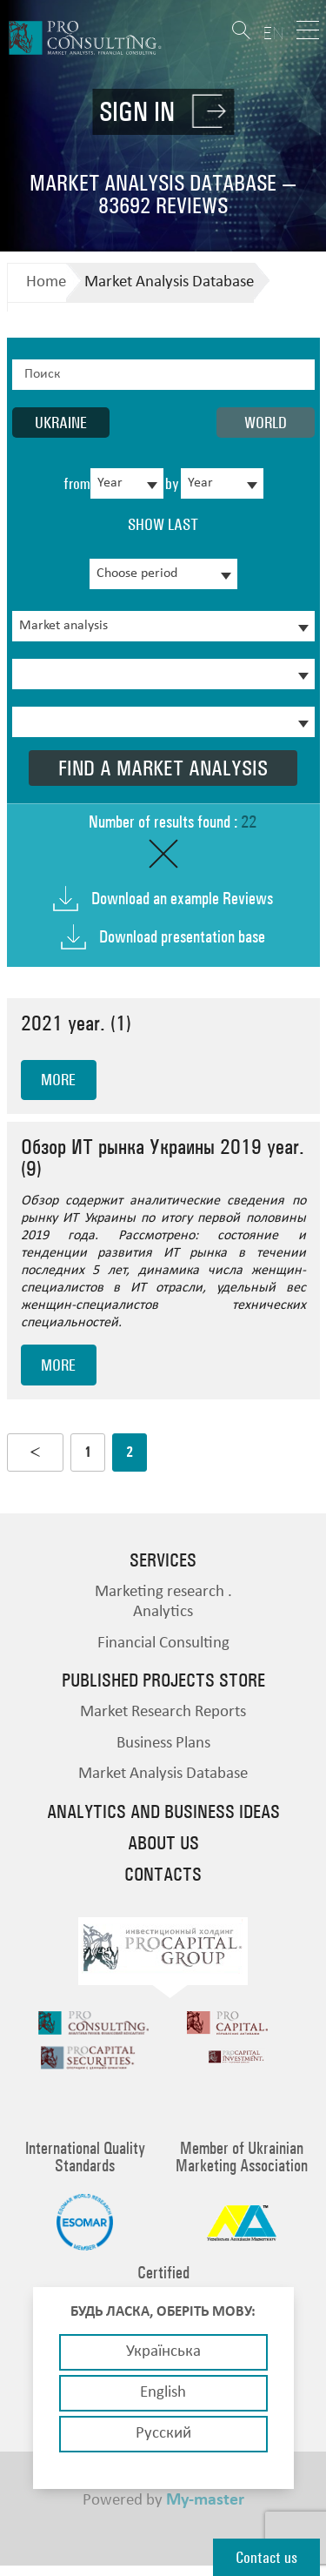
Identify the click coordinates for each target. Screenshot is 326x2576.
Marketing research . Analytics (163, 1602)
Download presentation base (182, 937)
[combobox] (126, 483)
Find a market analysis (163, 768)
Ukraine (61, 423)
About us (163, 1843)
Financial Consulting (163, 1643)
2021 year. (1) (76, 1023)
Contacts (163, 1874)
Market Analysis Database (169, 282)
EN (273, 33)
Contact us (266, 2557)
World (265, 423)
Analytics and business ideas (163, 1811)
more (58, 1080)
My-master (205, 2510)
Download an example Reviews (182, 899)
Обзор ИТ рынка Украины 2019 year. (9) (162, 1157)
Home (46, 282)
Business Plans (163, 1743)
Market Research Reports (163, 1712)
